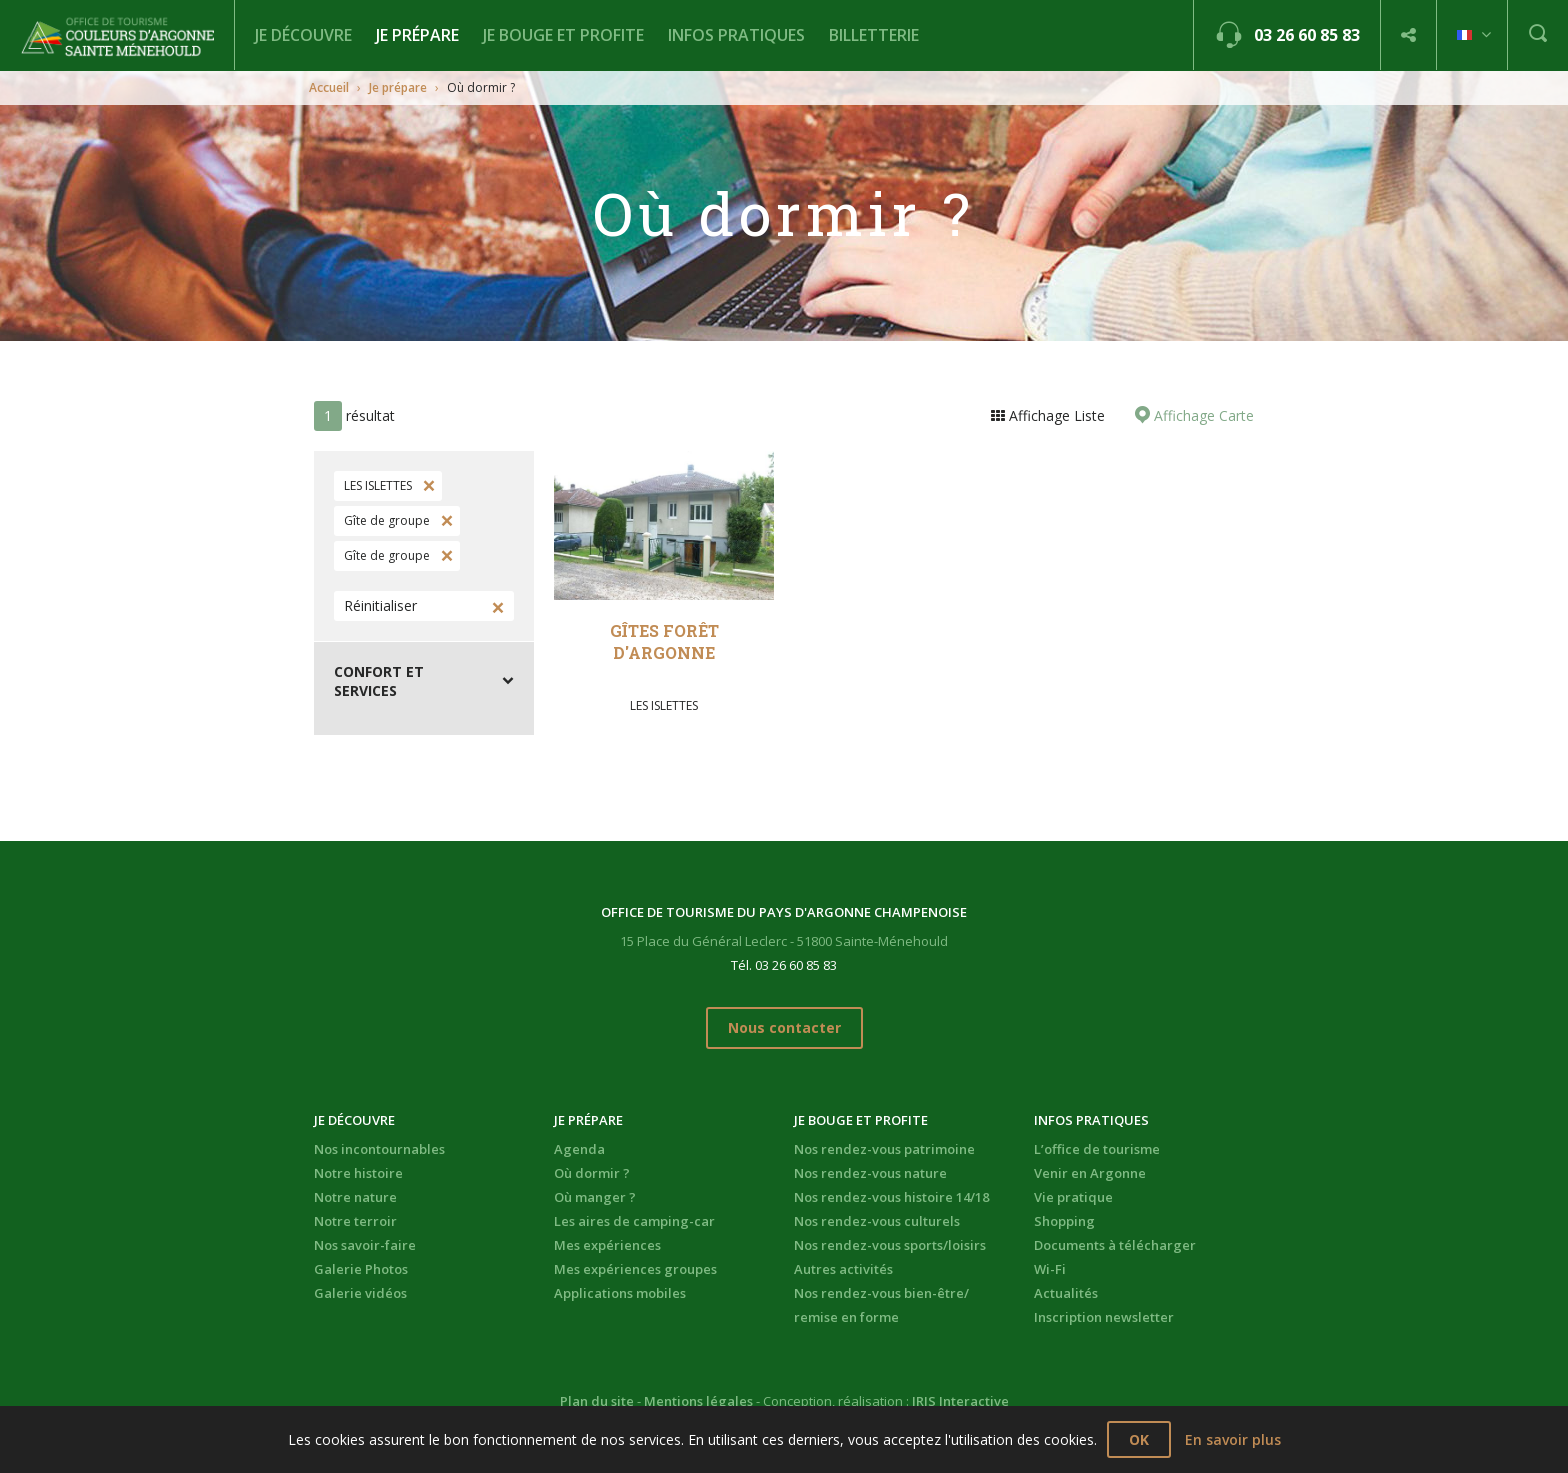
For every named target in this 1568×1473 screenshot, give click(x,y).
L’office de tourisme (1097, 1149)
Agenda (579, 1149)
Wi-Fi (1050, 1269)
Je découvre (303, 35)
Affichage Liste (1055, 415)
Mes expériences (607, 1245)
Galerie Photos (361, 1269)
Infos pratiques (736, 35)
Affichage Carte (1202, 415)
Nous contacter (784, 1027)
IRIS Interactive (960, 1401)
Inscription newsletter (1104, 1317)
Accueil (329, 87)
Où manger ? (595, 1197)
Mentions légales (698, 1401)
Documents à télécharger (1115, 1245)
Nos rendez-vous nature (870, 1173)
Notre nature (355, 1197)
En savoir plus (1233, 1439)
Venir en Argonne (1090, 1173)
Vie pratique (1073, 1197)
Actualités (1066, 1293)
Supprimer (427, 486)
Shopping (1064, 1221)
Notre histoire (358, 1173)
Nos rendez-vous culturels (877, 1221)
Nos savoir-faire (365, 1245)
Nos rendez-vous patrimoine (884, 1149)
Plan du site (597, 1401)
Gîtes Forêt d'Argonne (664, 641)
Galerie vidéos (360, 1293)
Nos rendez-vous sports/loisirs (890, 1245)
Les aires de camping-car (634, 1221)
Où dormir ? (592, 1173)
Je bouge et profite (563, 35)
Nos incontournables (379, 1149)
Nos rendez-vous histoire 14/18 (891, 1197)
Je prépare (417, 35)
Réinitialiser (380, 605)
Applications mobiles (620, 1293)
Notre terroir (355, 1221)
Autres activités (843, 1269)
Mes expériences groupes (635, 1269)
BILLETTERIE (874, 35)
